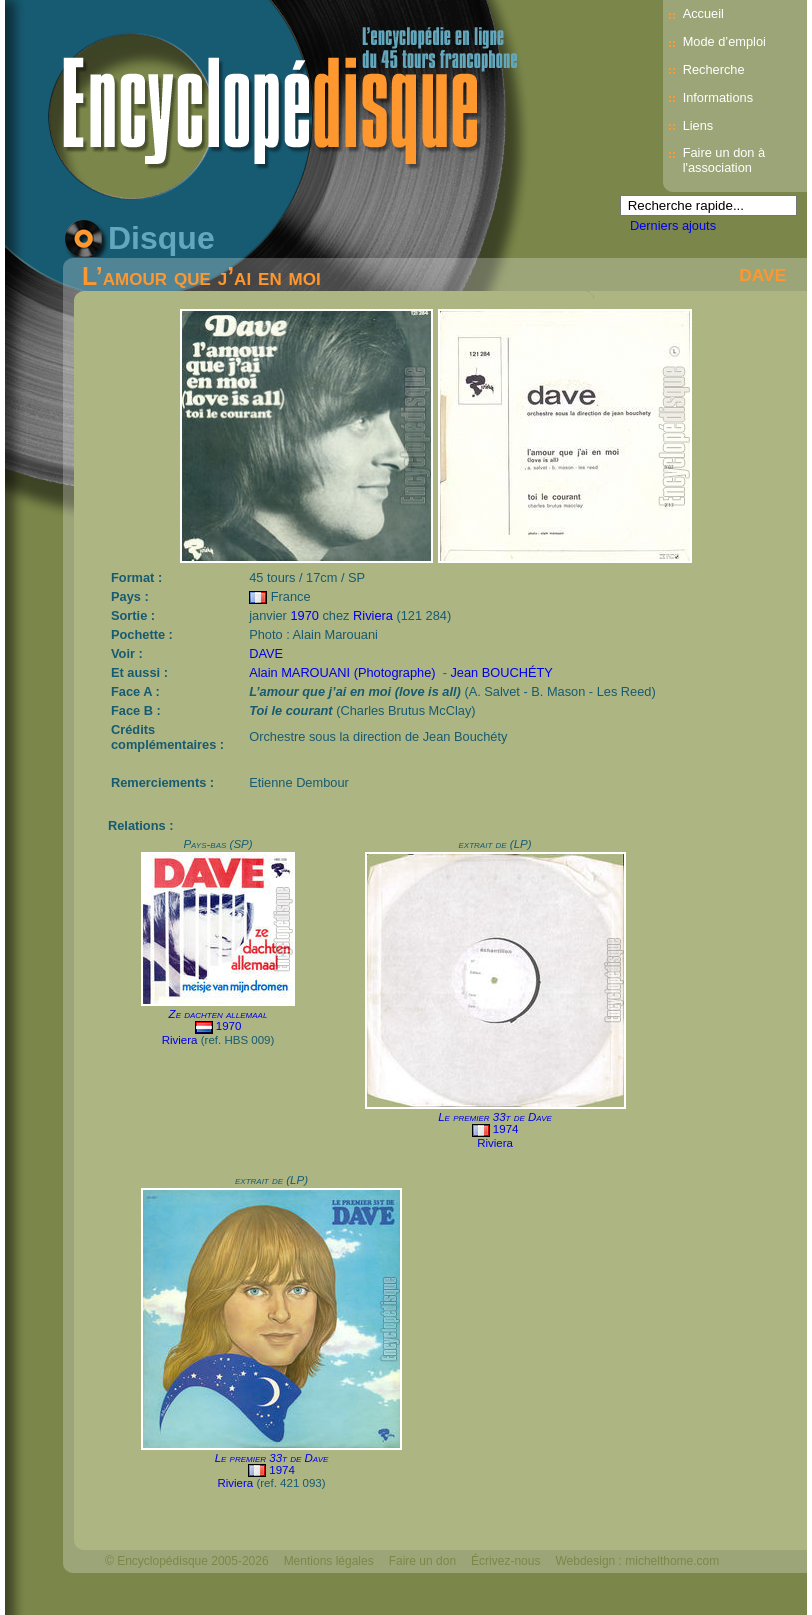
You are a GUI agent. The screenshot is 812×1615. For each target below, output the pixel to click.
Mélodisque (135, 1595)
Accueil (703, 13)
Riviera (373, 615)
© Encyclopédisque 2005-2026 (187, 1561)
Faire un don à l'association (724, 160)
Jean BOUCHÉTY (501, 672)
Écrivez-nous (505, 1561)
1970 (304, 615)
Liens (698, 125)
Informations (718, 97)
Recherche (714, 69)
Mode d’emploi (724, 41)
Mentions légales (329, 1561)
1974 (506, 1129)
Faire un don (422, 1561)
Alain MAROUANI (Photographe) (342, 672)
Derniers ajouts (673, 225)
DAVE (762, 275)
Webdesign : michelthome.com (637, 1561)
